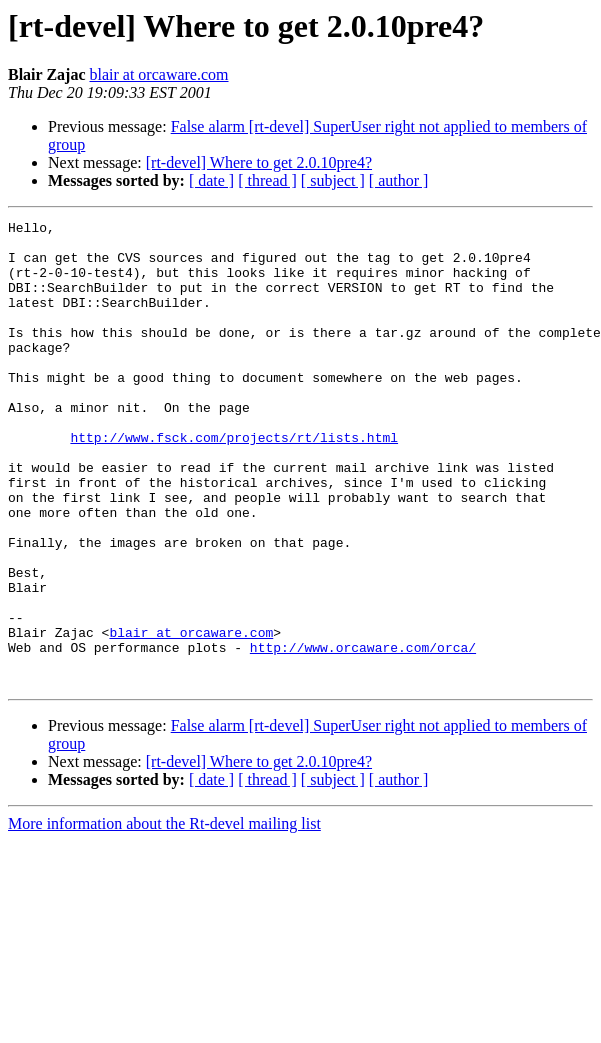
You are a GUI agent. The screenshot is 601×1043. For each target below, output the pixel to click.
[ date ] (211, 180)
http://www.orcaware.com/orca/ (363, 734)
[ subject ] (333, 180)
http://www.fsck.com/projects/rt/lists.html (234, 482)
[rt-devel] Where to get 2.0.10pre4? (259, 162)
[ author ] (399, 180)
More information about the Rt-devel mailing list (164, 916)
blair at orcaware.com (158, 74)
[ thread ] (267, 180)
